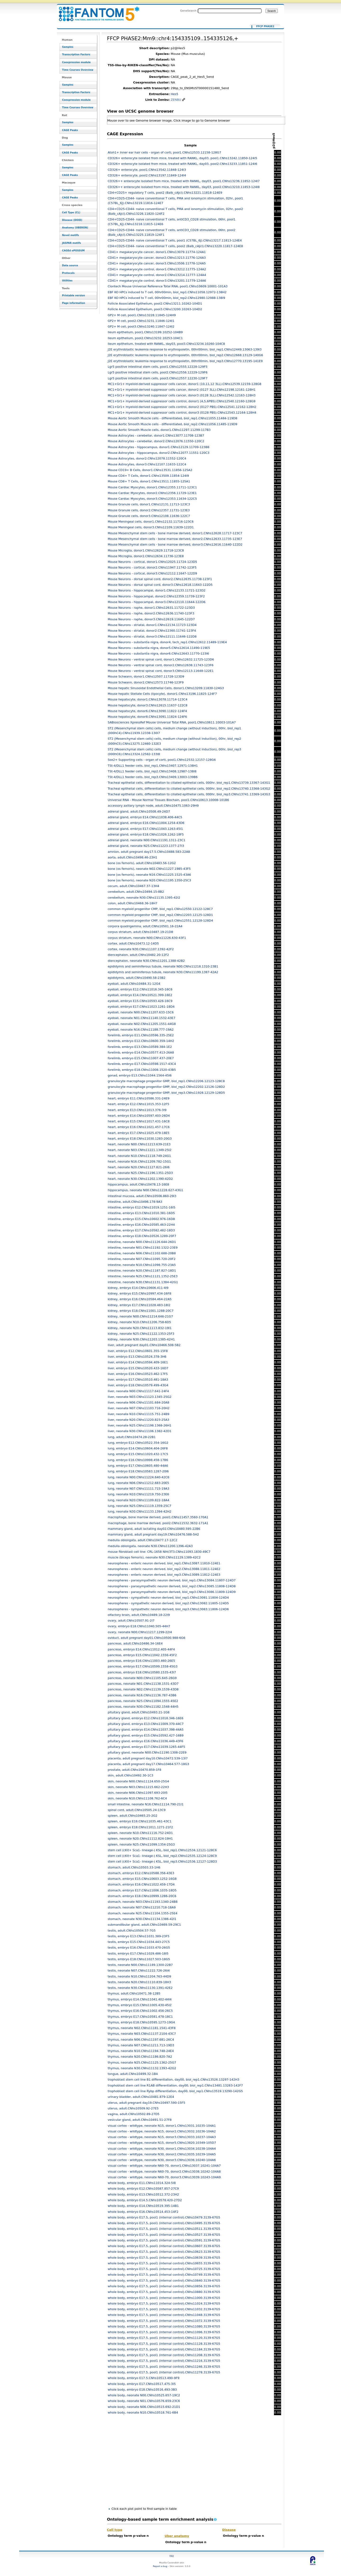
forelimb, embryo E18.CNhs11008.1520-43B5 (142, 1070)
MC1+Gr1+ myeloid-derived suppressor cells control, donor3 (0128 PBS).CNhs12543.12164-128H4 (182, 412)
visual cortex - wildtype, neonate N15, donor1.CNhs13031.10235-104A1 (162, 2125)
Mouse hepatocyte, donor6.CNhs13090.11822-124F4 (147, 711)
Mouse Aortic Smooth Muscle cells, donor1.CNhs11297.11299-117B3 (159, 430)
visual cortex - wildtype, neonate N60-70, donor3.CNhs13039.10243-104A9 (164, 2177)
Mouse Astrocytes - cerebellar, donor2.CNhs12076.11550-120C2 (156, 441)
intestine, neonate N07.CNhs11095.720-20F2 (141, 1259)
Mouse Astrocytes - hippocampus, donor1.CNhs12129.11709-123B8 (158, 447)
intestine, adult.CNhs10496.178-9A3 (135, 1201)
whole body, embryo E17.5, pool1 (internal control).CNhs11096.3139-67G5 (164, 2332)
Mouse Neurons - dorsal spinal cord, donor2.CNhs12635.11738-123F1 (160, 579)
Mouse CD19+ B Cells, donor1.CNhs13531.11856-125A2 (150, 470)
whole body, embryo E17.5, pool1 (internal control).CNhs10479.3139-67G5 (164, 2217)
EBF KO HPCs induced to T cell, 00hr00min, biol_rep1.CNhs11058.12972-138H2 (167, 292)
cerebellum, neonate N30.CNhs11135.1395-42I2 (144, 897)
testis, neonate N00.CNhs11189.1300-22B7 (140, 1965)
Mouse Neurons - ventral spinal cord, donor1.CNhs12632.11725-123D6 (161, 659)
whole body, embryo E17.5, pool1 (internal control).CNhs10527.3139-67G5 (164, 2234)
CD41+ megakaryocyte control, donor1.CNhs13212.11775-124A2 (157, 269)
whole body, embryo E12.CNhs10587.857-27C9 (143, 2188)
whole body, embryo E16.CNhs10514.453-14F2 (143, 2211)
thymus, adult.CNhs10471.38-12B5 (134, 1993)
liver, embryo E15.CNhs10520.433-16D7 (138, 1368)
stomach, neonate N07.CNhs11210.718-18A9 (142, 1907)
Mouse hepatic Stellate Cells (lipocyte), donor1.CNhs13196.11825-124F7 (162, 693)
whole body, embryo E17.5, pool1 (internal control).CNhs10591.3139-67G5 (164, 2240)
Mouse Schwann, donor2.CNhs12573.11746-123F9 (146, 682)
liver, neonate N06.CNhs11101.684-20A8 (138, 1402)
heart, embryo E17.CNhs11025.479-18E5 (139, 1133)
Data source (70, 265)
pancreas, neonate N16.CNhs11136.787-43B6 (142, 1695)
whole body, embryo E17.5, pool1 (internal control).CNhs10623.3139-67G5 (164, 2251)
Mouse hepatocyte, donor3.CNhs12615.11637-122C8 (148, 705)
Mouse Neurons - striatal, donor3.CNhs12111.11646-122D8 (152, 636)
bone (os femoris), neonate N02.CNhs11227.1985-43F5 (149, 868)
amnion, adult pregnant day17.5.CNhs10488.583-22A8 (149, 851)
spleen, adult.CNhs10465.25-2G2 (132, 1815)
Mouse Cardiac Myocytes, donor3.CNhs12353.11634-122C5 (152, 498)
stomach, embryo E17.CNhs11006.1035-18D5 (142, 1890)
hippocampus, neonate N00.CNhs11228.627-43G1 (145, 1190)
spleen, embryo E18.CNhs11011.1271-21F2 (140, 1827)
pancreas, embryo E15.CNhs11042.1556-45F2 (142, 1655)
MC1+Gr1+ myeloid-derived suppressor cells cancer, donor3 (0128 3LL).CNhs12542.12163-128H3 (182, 395)
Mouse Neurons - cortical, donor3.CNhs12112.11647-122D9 (152, 573)
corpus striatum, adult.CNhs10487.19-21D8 (140, 932)
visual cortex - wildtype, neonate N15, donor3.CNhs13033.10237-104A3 (162, 2137)
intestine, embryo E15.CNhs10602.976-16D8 (141, 1219)
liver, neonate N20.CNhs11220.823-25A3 (138, 1419)
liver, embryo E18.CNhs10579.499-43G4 (138, 1385)
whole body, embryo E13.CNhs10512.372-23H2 (143, 2194)
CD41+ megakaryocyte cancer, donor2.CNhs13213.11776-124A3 (157, 257)
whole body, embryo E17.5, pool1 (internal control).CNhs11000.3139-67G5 (164, 2298)
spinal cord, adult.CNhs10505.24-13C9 (137, 1810)
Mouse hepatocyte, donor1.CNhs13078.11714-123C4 (148, 699)
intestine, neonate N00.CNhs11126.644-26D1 (142, 1242)
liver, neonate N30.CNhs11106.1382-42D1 (139, 1431)
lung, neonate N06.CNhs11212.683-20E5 (138, 1483)
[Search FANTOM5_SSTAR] (230, 11)
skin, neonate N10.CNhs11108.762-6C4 (137, 1798)
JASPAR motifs (71, 243)
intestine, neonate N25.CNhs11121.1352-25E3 (143, 1276)
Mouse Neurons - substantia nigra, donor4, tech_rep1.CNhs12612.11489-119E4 (167, 642)
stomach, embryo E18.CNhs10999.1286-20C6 (142, 1896)
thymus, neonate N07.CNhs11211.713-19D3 (141, 2045)
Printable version (73, 295)
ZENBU (176, 99)
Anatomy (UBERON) (75, 227)
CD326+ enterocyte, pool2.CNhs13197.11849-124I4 (147, 175)
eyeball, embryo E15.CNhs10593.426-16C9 (140, 1001)
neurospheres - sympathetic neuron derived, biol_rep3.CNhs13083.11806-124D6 (168, 1609)
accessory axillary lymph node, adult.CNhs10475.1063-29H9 (153, 805)
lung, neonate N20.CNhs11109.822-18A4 (138, 1500)
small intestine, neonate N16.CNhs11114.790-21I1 (146, 1804)
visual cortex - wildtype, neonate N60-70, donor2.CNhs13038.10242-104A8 (164, 2171)
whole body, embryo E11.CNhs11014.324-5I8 (142, 2183)
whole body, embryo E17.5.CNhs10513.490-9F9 (143, 2378)
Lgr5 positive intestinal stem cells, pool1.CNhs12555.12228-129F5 (157, 366)
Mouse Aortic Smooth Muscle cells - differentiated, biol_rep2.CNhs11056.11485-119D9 (172, 424)
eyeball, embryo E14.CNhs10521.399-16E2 (140, 995)
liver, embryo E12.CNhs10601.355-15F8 (138, 1351)
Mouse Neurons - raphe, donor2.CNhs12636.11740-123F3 (151, 613)
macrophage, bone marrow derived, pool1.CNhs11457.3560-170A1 (158, 1517)
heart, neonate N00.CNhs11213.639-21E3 (139, 1144)
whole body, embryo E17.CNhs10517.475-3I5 (142, 2384)
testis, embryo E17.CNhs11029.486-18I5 (138, 1953)
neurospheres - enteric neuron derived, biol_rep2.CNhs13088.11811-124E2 (164, 1569)
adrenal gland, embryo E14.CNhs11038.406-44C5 (145, 817)
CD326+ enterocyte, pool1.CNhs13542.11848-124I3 (147, 169)
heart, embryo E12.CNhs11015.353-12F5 (138, 1104)
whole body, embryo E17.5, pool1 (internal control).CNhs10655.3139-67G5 (164, 2263)
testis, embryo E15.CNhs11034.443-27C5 (139, 1942)
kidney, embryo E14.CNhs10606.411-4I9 (138, 1288)
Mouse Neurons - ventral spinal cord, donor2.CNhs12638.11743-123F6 (161, 665)
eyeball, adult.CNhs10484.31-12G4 (134, 983)
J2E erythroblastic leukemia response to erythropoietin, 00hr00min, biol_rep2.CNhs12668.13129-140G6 (185, 355)
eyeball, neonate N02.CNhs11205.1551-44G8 (142, 1024)
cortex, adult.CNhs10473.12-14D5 (133, 943)
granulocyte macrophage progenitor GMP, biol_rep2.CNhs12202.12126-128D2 (166, 1087)
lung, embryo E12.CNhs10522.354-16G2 (138, 1442)
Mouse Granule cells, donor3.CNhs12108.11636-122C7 (149, 516)
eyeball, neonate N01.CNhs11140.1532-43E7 (141, 1018)
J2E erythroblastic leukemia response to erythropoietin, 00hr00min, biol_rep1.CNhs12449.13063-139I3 (185, 349)
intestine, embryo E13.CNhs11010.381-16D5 (141, 1213)
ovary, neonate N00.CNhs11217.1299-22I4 (140, 1632)
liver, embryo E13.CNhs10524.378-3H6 (137, 1356)
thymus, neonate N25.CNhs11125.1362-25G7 (142, 2062)
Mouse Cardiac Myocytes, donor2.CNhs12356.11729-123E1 (152, 493)
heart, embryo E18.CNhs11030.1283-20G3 (140, 1138)
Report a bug (160, 2566)
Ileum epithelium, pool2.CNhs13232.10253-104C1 (145, 338)
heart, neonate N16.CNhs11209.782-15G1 (139, 1161)
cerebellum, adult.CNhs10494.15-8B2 (136, 891)
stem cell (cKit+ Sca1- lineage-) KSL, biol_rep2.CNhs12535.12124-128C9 (162, 1856)
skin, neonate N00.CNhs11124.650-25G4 (138, 1781)
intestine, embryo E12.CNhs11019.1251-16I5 (141, 1207)
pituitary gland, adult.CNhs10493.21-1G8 (139, 1712)
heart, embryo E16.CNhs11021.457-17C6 (139, 1127)
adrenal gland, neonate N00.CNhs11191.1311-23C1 (146, 840)
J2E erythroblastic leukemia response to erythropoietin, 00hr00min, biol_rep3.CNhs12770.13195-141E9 (185, 361)
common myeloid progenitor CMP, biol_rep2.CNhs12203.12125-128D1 (160, 915)
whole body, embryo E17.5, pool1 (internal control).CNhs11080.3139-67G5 (164, 2326)
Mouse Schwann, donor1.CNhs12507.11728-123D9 (146, 676)
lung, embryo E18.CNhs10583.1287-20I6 (138, 1471)
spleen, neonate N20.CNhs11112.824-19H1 (140, 1838)
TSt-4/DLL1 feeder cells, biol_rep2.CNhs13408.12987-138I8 (152, 771)
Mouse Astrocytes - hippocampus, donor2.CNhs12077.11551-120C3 (158, 453)
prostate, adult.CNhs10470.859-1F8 (134, 1769)
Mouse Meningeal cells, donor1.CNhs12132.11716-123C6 (151, 521)
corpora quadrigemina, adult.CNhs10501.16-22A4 (145, 926)
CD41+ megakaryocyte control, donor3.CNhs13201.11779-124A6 (157, 280)
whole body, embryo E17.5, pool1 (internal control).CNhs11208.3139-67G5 (164, 2355)
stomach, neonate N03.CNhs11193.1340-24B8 (143, 1901)
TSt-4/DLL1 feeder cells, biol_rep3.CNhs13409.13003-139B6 (153, 777)
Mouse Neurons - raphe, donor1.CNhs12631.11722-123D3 (151, 607)
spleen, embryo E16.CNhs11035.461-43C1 (139, 1821)
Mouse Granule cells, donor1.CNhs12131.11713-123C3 (149, 504)
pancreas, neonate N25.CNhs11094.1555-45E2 (143, 1701)
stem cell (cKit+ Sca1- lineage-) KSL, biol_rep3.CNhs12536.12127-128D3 (162, 1861)
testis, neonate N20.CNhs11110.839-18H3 (139, 1982)
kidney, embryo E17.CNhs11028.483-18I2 (139, 1305)
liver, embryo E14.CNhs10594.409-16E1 (138, 1362)
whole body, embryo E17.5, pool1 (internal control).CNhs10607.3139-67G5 (164, 2246)
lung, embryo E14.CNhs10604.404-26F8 (138, 1448)
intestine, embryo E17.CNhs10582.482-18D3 (141, 1230)
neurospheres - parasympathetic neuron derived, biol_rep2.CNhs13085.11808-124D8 (172, 1586)
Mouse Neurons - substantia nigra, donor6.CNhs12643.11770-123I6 (158, 653)
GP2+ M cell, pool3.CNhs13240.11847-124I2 (141, 326)
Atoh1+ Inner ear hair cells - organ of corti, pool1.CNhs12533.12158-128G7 (164, 152)
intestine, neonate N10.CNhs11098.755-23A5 (142, 1265)
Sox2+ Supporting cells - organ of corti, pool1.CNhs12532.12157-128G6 (162, 759)
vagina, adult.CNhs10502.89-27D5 (134, 2114)
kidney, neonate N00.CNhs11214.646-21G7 (140, 1316)
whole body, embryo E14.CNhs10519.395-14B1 (143, 2206)
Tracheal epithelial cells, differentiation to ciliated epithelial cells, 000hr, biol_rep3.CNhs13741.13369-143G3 (189, 794)
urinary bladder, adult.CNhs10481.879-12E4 (141, 2097)
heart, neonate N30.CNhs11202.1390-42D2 (140, 1179)
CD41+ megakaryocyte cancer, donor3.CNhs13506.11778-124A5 (157, 263)
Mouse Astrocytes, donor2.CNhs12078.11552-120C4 (147, 458)
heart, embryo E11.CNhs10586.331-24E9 (139, 1098)
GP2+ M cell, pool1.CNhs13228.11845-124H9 (142, 315)
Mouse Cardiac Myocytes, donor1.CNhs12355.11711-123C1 (152, 487)
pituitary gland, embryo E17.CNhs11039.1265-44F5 (146, 1747)
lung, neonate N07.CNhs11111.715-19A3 (138, 1488)
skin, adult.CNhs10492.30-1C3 (130, 1775)
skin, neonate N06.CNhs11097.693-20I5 (138, 1792)
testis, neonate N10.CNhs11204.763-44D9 (139, 1976)
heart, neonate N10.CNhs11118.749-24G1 (139, 1156)
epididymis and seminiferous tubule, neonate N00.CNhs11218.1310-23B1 (163, 966)
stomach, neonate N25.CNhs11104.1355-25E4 (142, 1913)
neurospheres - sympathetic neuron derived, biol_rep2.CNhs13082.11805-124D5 (168, 1603)
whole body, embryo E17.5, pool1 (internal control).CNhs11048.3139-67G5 (164, 2315)
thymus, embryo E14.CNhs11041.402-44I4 (140, 1999)
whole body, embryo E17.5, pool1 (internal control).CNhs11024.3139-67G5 (164, 2303)
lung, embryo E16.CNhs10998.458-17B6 (138, 1460)
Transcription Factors (76, 54)
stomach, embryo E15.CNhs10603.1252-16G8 (142, 1879)
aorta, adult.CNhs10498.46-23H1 (132, 857)
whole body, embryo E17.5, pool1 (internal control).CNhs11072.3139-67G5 (164, 2320)
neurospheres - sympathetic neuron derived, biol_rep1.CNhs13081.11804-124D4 (168, 1597)
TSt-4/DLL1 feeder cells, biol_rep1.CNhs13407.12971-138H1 (153, 765)
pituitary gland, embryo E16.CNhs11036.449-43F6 (145, 1741)
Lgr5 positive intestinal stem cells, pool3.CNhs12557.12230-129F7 (157, 378)
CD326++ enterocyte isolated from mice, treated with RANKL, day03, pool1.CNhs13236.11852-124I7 (184, 181)
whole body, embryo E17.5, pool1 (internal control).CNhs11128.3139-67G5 (164, 2343)
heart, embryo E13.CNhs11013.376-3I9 (137, 1110)
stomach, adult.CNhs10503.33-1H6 (134, 1867)
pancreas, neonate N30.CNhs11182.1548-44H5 (143, 1706)
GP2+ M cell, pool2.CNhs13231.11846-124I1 (141, 321)
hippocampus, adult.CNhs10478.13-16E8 (138, 1184)
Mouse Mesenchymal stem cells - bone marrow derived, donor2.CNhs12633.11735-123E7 (175, 539)
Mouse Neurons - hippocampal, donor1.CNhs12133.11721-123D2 (157, 590)
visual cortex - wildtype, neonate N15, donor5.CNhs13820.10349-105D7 (162, 2142)
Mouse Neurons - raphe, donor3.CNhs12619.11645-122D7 (151, 619)
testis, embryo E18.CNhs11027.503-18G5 (139, 1959)
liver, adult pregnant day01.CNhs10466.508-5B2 (144, 1345)
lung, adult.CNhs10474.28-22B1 (132, 1437)
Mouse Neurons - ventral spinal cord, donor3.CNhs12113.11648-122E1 (161, 671)
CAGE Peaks (70, 130)
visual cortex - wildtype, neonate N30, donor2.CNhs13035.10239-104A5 (162, 2154)
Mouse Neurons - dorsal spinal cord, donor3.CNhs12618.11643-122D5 (160, 584)
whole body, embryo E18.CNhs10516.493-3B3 (142, 2389)
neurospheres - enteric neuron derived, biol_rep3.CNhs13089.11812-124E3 (164, 1574)
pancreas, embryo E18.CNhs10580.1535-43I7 (142, 1672)
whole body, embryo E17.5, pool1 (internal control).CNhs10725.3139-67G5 (164, 2269)
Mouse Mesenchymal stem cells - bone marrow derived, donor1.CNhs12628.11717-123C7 (175, 533)
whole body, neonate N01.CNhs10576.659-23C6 (144, 2401)
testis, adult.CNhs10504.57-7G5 (132, 1930)
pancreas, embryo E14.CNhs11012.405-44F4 (141, 1649)
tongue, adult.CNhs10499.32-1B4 (133, 2074)
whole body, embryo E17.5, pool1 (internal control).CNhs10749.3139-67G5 (164, 2274)
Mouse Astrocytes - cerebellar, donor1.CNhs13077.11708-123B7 (156, 435)
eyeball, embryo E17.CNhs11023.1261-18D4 (141, 1006)
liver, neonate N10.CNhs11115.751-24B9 (138, 1414)
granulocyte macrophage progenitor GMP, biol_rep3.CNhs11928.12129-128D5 (166, 1092)
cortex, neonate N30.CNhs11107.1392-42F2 (141, 949)
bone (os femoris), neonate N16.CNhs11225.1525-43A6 (149, 874)
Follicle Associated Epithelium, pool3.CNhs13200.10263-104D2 (155, 309)
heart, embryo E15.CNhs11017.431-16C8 (139, 1121)
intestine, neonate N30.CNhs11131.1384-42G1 (143, 1282)
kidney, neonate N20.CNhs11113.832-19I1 (140, 1328)
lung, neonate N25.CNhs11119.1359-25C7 (139, 1506)
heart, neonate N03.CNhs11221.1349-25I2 (139, 1150)
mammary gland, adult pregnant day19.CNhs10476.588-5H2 (153, 1534)
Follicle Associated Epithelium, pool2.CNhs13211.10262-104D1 (155, 303)
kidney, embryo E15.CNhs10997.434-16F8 (139, 1293)
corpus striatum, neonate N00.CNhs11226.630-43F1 (147, 938)
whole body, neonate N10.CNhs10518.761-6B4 (143, 2412)
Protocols (68, 273)
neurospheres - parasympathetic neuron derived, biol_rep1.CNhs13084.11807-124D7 (172, 1580)
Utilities (67, 280)
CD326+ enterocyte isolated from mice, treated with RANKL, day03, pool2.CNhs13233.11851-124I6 (182, 164)
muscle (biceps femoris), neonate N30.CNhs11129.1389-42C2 (154, 1557)
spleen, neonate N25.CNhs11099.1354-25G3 (141, 1844)
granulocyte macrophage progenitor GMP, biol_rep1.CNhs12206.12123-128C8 (166, 1081)
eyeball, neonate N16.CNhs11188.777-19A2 (141, 1029)
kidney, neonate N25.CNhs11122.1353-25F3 (141, 1333)
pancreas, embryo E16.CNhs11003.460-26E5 (141, 1660)
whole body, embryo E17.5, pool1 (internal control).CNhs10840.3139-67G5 (164, 2280)
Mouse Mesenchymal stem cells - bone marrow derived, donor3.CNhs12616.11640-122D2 (175, 544)
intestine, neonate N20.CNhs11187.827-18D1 (142, 1270)
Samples (67, 47)
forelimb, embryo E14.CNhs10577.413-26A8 (141, 1052)
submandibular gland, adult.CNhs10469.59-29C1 (144, 1924)
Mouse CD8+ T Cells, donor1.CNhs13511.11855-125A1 (149, 481)
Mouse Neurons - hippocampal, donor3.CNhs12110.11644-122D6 (157, 602)
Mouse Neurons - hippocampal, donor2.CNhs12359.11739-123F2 (156, 596)
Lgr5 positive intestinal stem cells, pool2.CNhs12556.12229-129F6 (157, 372)
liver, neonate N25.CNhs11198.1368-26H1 (139, 1425)
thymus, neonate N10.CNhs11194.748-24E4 (141, 2051)
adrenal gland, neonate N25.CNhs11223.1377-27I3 (146, 846)
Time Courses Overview (77, 70)
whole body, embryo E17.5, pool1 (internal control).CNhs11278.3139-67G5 (164, 2372)
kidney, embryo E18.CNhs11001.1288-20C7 (141, 1310)
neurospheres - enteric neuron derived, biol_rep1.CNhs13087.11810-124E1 (164, 1563)
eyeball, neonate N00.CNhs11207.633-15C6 (141, 1012)
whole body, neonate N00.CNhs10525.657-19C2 (144, 2395)
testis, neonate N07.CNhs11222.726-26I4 (139, 1970)
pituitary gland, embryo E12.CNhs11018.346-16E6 (146, 1718)
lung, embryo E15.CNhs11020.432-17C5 (138, 1454)
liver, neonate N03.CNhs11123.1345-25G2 (139, 1397)
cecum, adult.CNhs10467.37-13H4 (133, 886)
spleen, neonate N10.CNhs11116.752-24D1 (140, 1833)
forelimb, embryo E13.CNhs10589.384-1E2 (140, 1047)
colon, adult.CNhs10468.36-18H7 (132, 903)
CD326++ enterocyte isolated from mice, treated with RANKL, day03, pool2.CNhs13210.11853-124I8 (184, 187)
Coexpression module (76, 62)
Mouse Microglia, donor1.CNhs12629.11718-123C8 (146, 550)
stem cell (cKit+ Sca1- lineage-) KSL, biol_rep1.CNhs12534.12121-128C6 (162, 1850)
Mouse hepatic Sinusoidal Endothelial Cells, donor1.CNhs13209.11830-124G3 (166, 688)
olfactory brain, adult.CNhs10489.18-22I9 (139, 1615)
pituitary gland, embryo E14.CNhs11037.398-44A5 (146, 1729)
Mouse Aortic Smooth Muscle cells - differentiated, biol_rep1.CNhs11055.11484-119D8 (172, 418)
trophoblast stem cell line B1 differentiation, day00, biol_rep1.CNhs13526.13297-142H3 (173, 2079)
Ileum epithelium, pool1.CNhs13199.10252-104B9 (145, 332)
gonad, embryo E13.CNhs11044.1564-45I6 (140, 1075)
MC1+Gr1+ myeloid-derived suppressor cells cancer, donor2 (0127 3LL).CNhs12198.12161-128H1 (182, 389)
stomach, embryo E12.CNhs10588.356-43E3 (141, 1873)
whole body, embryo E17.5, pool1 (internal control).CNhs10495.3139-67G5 (164, 2223)
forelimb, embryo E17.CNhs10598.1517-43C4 (142, 1064)
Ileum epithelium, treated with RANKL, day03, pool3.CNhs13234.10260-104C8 (166, 344)
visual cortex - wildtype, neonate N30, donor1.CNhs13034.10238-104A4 (162, 2148)
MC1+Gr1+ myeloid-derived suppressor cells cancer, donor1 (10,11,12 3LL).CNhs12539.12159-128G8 (184, 384)
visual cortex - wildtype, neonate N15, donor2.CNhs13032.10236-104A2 (162, 2131)
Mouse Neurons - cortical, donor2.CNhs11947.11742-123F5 (152, 567)
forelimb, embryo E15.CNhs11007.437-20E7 (141, 1058)
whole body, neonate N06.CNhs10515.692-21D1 (144, 2407)
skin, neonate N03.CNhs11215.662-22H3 (138, 1787)
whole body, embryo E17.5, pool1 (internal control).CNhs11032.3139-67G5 (164, 2309)
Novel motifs (70, 235)
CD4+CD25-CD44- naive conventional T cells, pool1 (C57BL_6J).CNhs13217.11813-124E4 (175, 240)
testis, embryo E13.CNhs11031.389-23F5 (139, 1936)
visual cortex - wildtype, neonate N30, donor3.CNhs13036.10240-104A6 (162, 2160)
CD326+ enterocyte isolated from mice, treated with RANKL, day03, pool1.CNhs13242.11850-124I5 (182, 158)
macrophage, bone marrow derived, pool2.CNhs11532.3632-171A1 (158, 1523)
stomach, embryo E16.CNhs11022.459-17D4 (141, 1884)
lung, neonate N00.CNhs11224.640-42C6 (138, 1477)
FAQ (172, 2556)
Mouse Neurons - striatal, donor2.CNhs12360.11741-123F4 (152, 630)
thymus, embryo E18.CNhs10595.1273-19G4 (141, 2022)
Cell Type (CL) (71, 212)
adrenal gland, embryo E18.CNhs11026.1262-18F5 (146, 834)
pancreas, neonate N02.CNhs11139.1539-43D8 (143, 1689)
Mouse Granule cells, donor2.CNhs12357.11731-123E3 (149, 510)
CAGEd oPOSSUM (73, 250)
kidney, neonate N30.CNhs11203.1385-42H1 (141, 1339)
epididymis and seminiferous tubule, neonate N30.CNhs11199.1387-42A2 (163, 972)
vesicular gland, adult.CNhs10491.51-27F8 (140, 2119)
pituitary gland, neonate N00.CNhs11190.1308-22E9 (147, 1752)
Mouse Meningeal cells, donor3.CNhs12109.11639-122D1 (151, 527)
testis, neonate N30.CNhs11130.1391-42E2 (140, 1988)
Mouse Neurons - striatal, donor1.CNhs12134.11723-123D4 (152, 625)
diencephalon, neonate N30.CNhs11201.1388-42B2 (146, 960)
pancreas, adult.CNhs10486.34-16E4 (135, 1643)
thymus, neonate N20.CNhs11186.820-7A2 (140, 2056)
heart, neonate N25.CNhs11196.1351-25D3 (140, 1173)
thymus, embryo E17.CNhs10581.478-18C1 (140, 2016)
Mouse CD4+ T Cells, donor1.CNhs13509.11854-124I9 (148, 475)
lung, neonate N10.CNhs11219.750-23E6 (138, 1494)
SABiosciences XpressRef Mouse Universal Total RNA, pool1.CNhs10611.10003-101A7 (172, 722)
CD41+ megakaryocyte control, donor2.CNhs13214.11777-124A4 (157, 275)
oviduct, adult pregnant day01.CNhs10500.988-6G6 (146, 1638)
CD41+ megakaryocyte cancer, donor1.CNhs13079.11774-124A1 (157, 252)
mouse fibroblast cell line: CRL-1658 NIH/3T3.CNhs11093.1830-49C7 (159, 1551)
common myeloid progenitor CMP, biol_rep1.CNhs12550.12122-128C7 (160, 909)
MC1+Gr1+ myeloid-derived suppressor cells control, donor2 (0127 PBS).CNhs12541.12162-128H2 (182, 407)
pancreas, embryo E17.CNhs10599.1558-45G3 (143, 1666)
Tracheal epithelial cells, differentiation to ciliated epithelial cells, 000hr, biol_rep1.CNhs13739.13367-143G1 (189, 782)
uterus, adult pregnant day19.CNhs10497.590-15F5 (146, 2102)
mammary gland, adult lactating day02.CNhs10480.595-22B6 (154, 1529)
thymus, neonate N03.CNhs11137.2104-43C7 (142, 2033)
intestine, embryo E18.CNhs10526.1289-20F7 (142, 1236)
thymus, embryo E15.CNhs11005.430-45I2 (140, 2005)
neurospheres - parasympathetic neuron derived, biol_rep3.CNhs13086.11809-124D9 (172, 1592)
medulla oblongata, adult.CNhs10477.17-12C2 (142, 1540)
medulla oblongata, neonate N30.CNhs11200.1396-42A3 (150, 1546)
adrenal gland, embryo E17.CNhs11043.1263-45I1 (145, 829)
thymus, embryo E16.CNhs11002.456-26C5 (140, 2010)
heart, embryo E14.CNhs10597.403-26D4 (139, 1115)
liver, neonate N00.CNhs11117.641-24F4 (138, 1391)
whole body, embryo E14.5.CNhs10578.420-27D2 (145, 2200)
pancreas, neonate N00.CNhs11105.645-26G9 (142, 1678)
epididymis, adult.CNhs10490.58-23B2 (137, 978)
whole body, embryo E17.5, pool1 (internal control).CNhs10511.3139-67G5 (164, 2228)
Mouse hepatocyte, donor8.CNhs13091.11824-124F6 (147, 716)
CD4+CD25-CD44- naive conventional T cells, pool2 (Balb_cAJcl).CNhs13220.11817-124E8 (175, 246)
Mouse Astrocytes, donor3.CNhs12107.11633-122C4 (147, 464)
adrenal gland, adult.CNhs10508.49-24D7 (139, 811)
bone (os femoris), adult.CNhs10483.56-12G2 (142, 863)
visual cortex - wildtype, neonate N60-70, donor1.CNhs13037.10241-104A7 (164, 2165)
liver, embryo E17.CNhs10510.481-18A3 (138, 1379)
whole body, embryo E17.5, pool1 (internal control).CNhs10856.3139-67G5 (164, 2286)
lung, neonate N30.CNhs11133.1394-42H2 (139, 1511)
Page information (73, 303)
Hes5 (174, 94)
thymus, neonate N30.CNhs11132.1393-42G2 (142, 2068)
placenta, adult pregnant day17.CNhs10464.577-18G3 (148, 1764)
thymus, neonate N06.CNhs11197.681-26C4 (141, 2039)
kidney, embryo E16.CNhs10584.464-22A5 (140, 1299)
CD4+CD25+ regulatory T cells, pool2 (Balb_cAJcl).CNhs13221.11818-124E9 (165, 192)
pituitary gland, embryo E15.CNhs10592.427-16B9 (146, 1735)
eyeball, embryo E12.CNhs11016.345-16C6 (140, 989)
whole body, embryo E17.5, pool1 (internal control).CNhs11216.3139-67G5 (164, 2360)
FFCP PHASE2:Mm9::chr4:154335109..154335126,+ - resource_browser (96, 11)
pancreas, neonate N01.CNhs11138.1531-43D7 (143, 1683)
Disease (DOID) (72, 220)
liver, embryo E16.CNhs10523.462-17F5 (138, 1374)
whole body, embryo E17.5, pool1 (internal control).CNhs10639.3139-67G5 (164, 2257)
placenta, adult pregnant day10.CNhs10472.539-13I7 (148, 1758)
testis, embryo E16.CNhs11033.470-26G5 (139, 1947)
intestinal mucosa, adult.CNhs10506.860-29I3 (142, 1196)
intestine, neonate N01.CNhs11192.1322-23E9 (143, 1247)
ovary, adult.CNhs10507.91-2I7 (131, 1620)
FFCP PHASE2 (265, 26)
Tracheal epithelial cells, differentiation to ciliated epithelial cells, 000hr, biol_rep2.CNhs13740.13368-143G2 (189, 788)
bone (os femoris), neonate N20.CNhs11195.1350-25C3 (149, 880)
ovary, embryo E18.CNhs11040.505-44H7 (139, 1626)
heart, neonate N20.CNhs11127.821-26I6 (139, 1167)
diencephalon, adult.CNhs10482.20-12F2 (138, 955)
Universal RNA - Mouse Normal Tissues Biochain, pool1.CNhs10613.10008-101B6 (168, 800)
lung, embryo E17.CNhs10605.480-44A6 (138, 1465)
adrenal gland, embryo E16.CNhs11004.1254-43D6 (146, 823)
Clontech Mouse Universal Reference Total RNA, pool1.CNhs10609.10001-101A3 (168, 286)
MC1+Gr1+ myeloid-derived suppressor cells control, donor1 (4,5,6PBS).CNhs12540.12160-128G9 (182, 401)
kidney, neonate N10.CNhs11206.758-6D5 (139, 1322)
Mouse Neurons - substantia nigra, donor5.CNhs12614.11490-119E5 (159, 648)
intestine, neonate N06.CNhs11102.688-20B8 (142, 1253)
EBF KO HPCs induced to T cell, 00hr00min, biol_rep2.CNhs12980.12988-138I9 (166, 298)
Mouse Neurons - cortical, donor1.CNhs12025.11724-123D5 (152, 562)
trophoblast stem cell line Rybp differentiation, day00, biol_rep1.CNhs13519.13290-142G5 (175, 2091)
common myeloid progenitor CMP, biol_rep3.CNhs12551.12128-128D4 (160, 920)
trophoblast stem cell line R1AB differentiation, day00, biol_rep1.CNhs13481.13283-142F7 (175, 2085)
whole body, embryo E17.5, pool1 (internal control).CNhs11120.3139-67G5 (164, 2338)
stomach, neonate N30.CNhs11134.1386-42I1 (142, 1919)
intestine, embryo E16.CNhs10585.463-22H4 (141, 1224)
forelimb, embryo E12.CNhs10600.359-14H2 (141, 1041)
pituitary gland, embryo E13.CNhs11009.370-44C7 (146, 1724)
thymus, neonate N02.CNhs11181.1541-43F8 (142, 2028)
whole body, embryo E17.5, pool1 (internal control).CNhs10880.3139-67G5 (164, 2292)
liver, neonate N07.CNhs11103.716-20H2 (139, 1408)
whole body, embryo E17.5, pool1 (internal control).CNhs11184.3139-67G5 (164, 2349)
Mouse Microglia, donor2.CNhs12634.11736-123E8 (146, 556)
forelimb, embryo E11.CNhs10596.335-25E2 (141, 1035)
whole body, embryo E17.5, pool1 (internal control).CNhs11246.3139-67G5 (164, 2366)
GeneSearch (188, 10)
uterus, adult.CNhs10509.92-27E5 (133, 2108)
